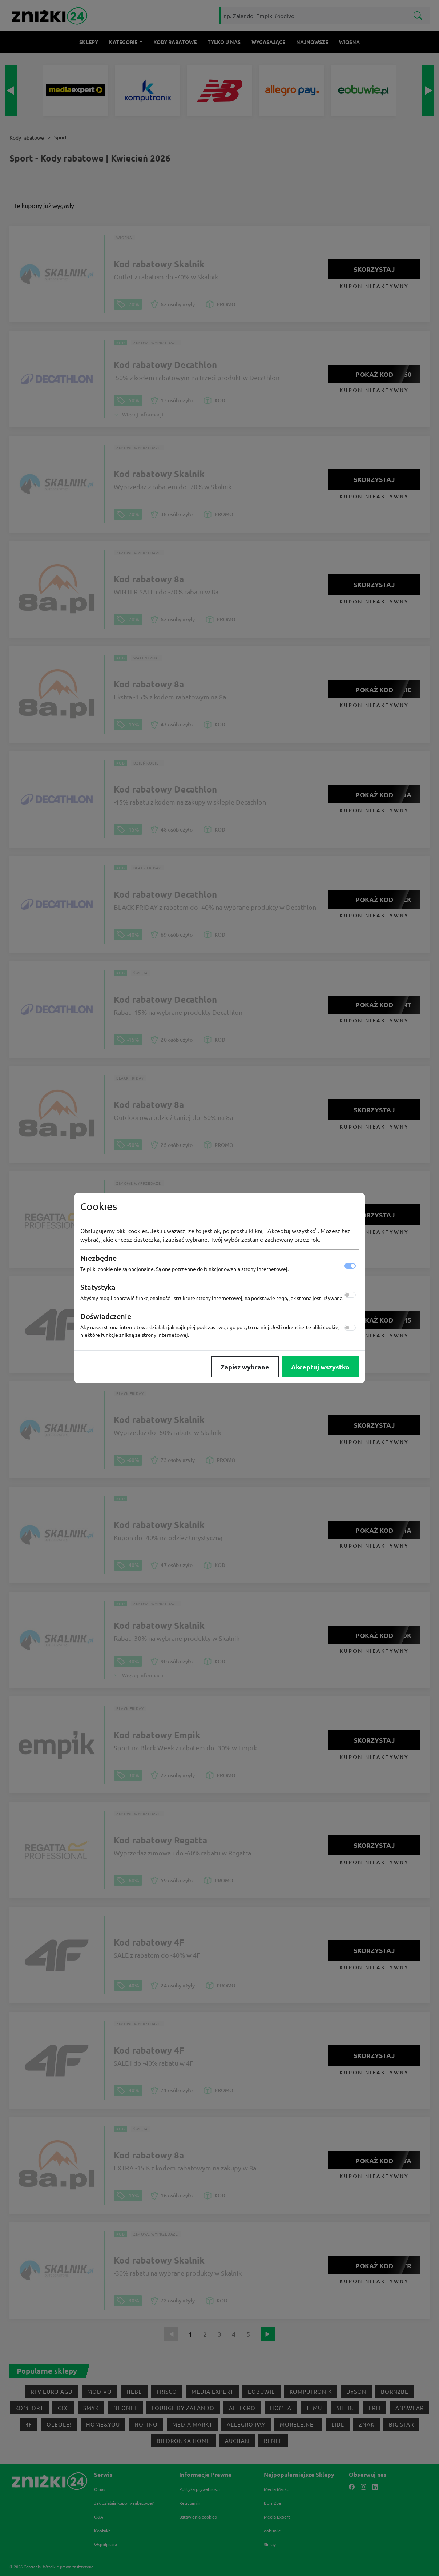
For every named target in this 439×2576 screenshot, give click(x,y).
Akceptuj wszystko (320, 1367)
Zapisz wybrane (245, 1367)
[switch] (350, 1295)
